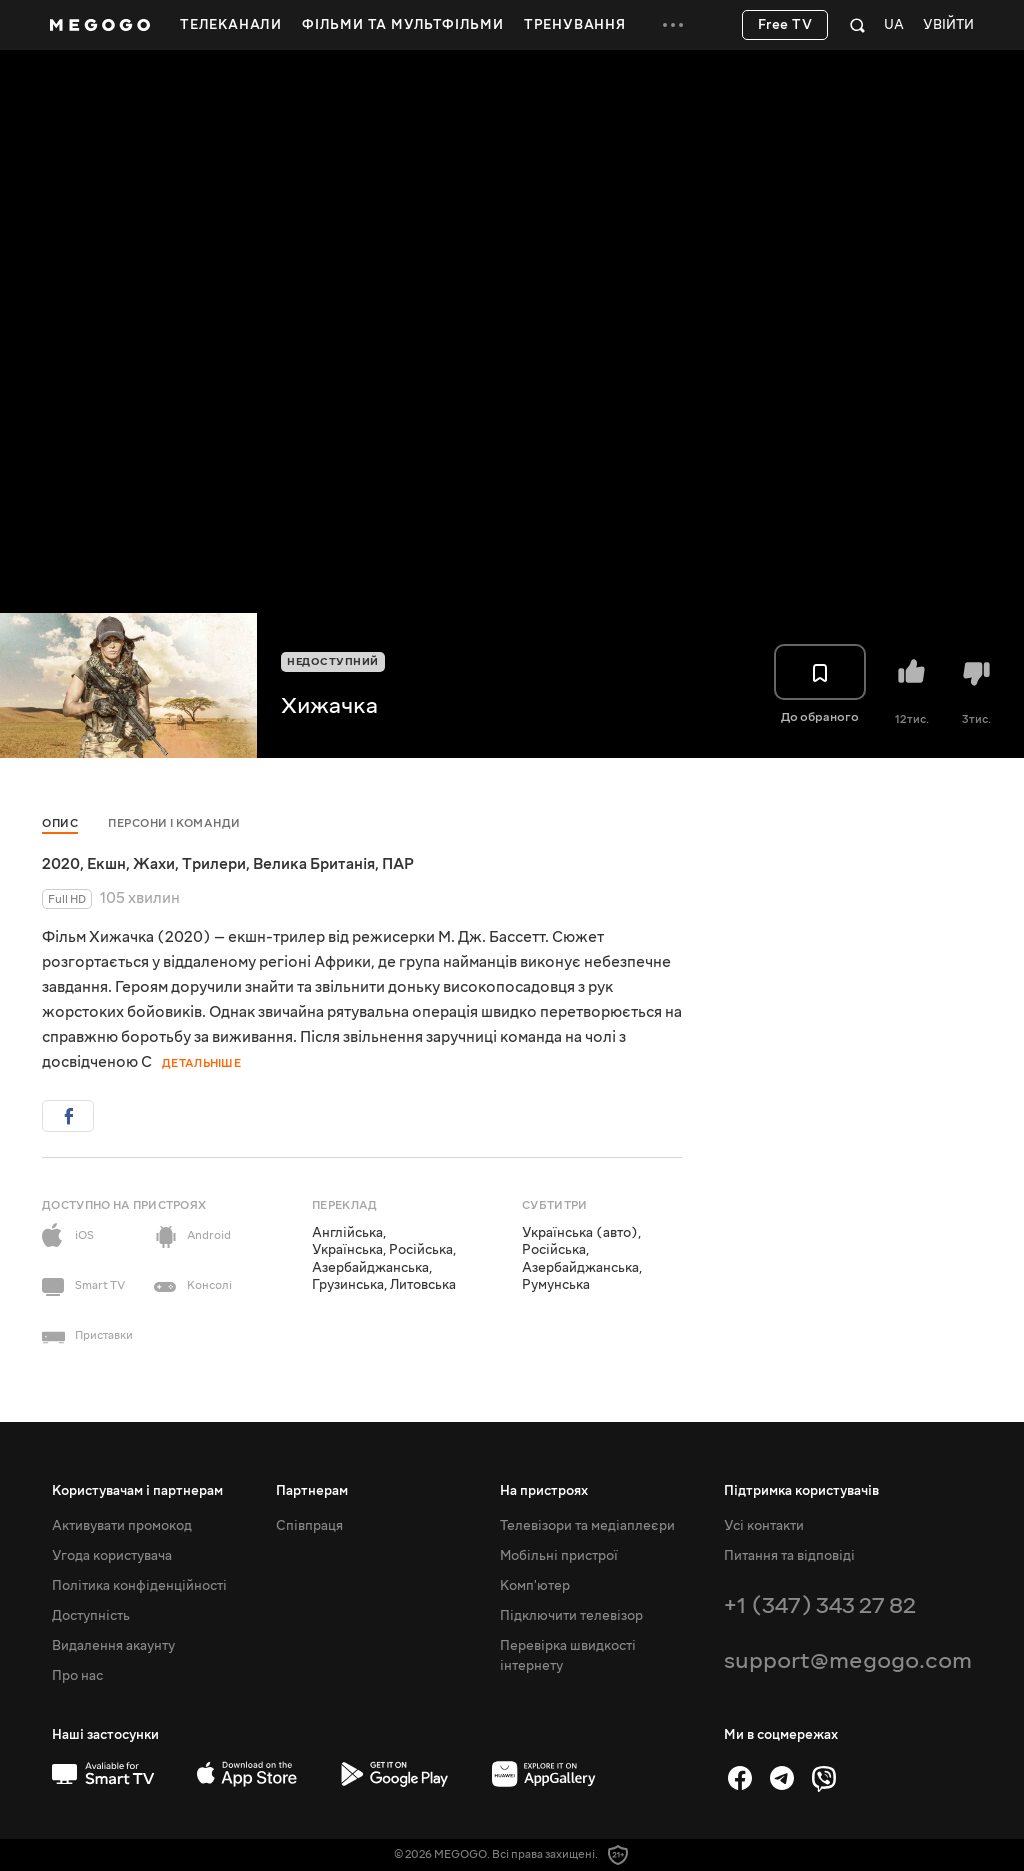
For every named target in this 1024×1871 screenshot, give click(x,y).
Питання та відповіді (789, 1556)
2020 (61, 864)
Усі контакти (764, 1526)
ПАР (398, 864)
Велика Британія (314, 864)
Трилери (214, 864)
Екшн (106, 864)
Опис (60, 823)
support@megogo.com (848, 1660)
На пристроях (544, 1491)
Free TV (785, 25)
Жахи (154, 864)
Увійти (948, 25)
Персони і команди (174, 823)
